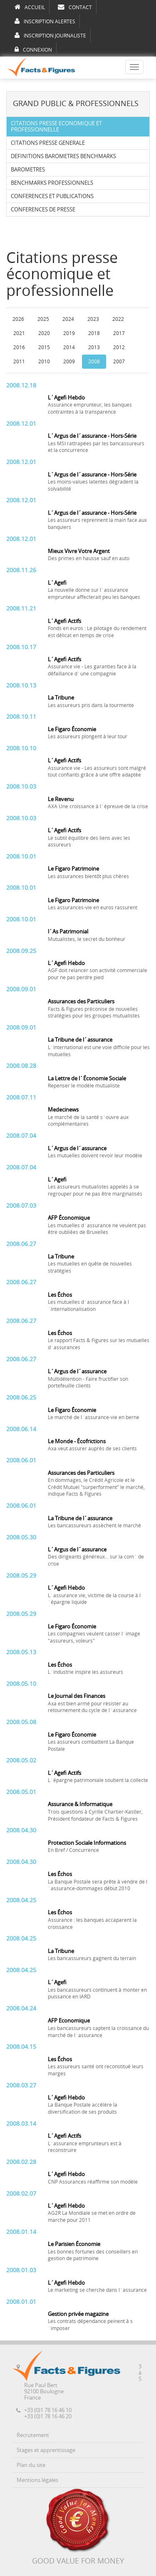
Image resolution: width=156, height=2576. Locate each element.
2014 (69, 347)
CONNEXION (33, 49)
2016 (19, 347)
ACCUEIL (30, 7)
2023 (93, 319)
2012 (119, 347)
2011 (19, 362)
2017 (119, 333)
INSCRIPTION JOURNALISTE (50, 35)
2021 (19, 333)
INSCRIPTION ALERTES (45, 21)
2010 (44, 362)
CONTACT (75, 7)
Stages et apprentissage (46, 2450)
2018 (94, 333)
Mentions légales (37, 2480)
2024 (68, 319)
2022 (118, 319)
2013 (94, 347)
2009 (69, 362)
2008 (94, 362)
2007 (119, 362)
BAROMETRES (28, 169)
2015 (44, 347)
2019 (69, 333)
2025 (43, 319)
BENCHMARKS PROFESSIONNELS (52, 183)
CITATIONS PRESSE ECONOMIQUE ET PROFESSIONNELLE (56, 126)
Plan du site (31, 2465)
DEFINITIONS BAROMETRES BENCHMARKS (63, 156)
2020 (44, 333)
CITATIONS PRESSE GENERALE (48, 143)
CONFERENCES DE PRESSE (43, 209)
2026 (18, 319)
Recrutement (33, 2435)
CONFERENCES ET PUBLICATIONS (52, 196)
